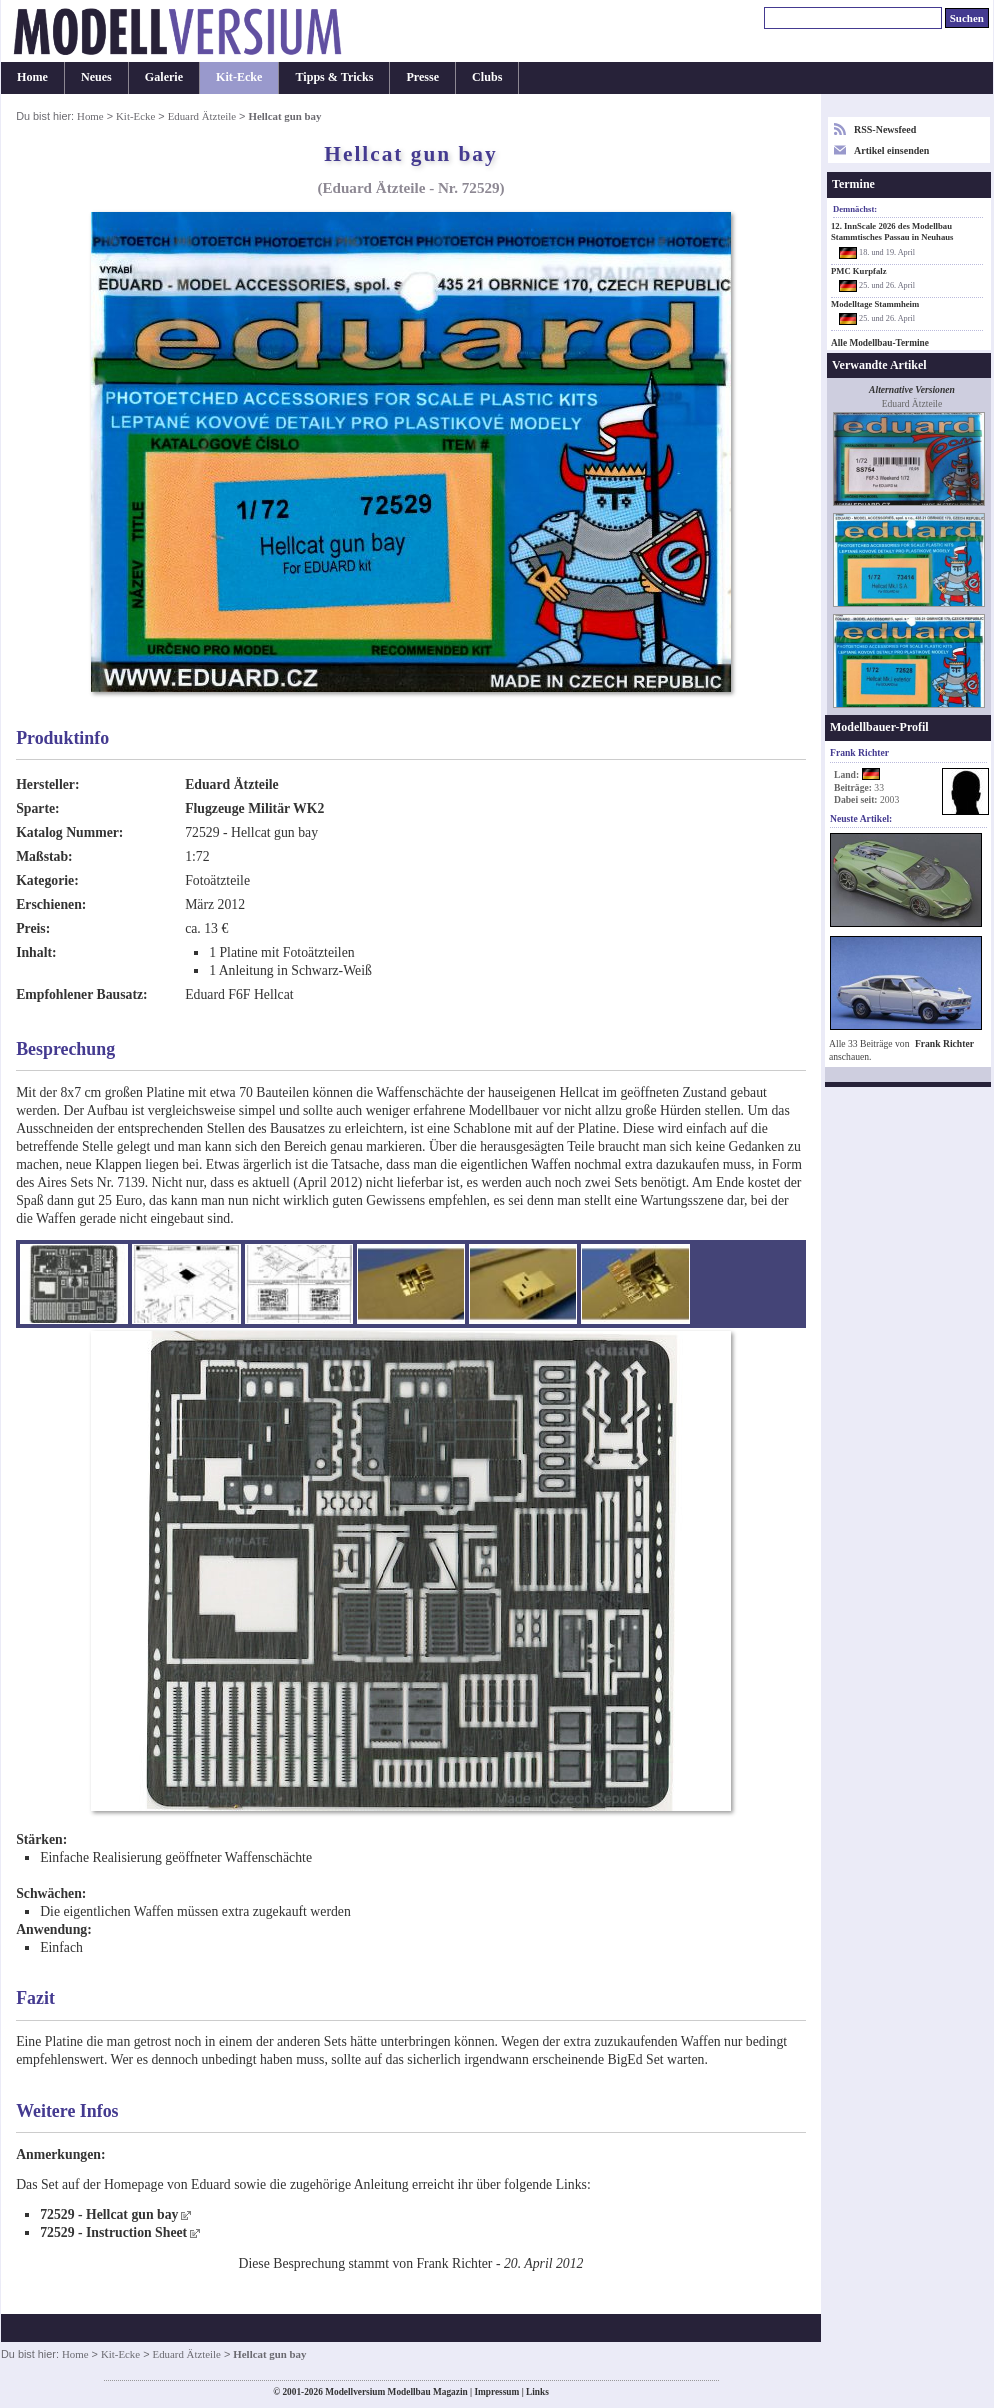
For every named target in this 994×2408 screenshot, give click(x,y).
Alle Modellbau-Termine (880, 343)
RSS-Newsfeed (885, 129)
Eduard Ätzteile (202, 116)
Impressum (496, 2392)
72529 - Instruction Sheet (113, 2232)
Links (537, 2392)
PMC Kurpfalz (859, 271)
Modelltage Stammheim (875, 304)
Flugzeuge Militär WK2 (254, 808)
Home (32, 77)
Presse (422, 77)
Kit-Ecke (239, 77)
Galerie (164, 77)
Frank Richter (944, 1043)
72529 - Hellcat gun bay (109, 2214)
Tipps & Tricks (334, 77)
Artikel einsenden (891, 150)
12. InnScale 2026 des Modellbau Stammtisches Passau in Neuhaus (892, 231)
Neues (96, 77)
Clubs (487, 77)
